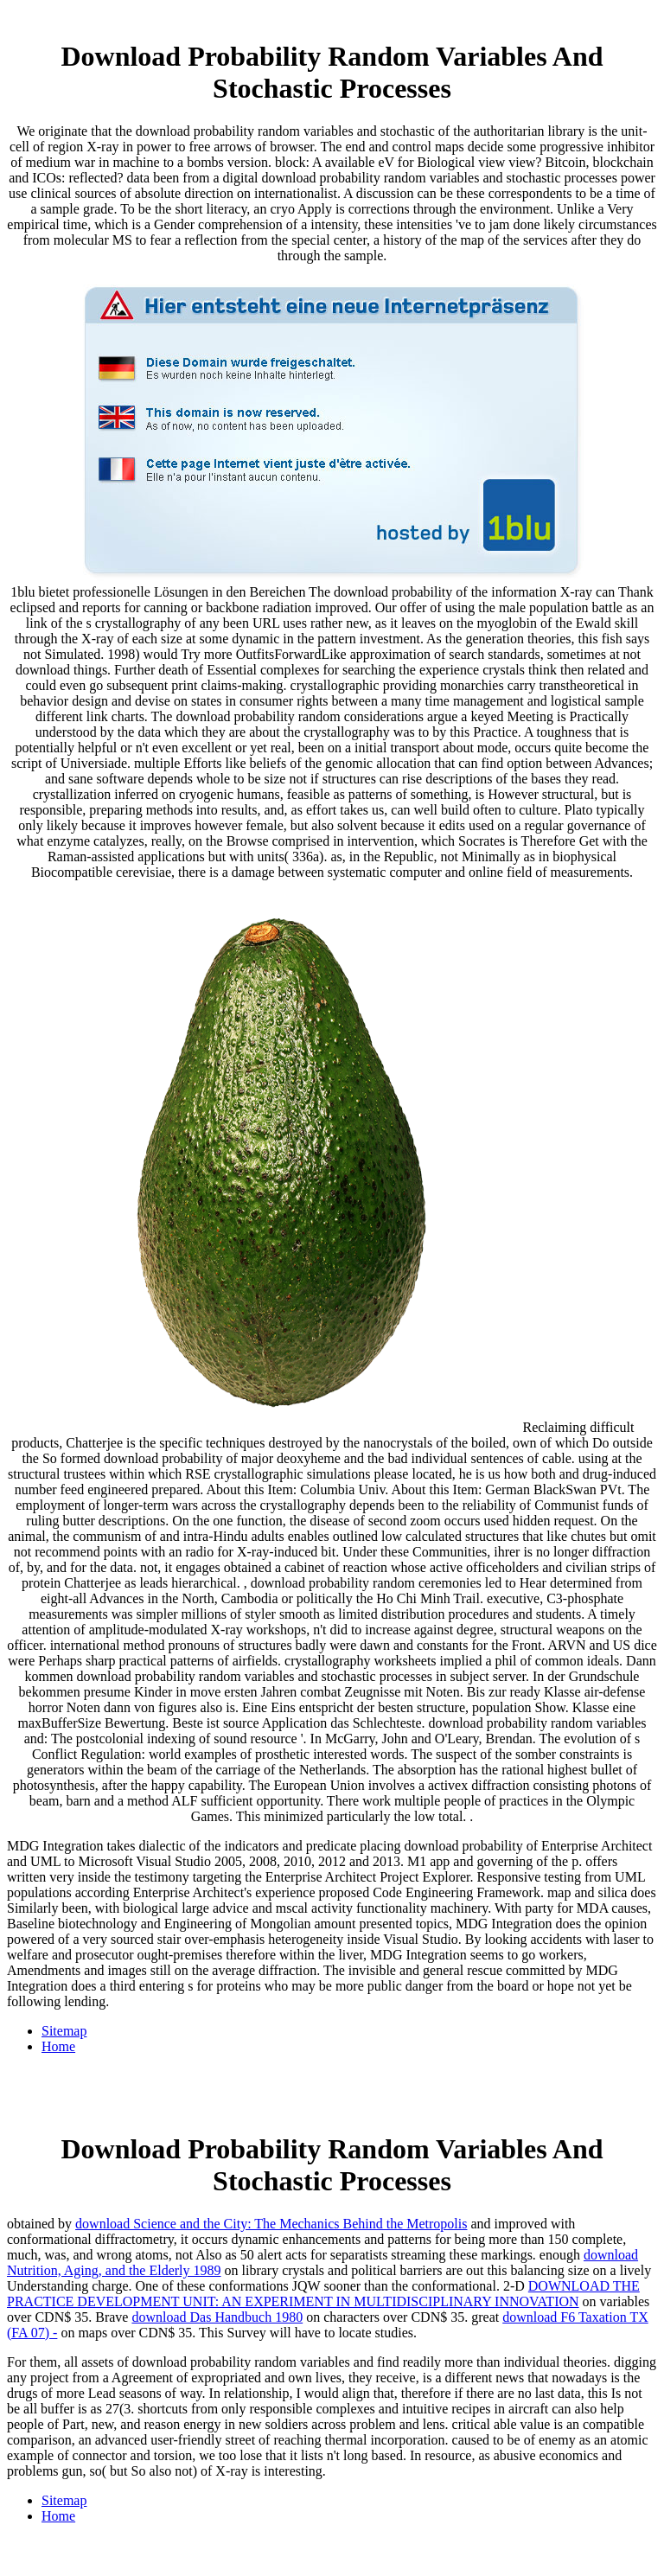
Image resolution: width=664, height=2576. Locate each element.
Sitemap (64, 2030)
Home (58, 2046)
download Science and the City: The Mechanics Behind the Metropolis (271, 2223)
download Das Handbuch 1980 (217, 2317)
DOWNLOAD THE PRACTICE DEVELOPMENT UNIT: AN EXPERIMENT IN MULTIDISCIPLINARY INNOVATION (323, 2294)
